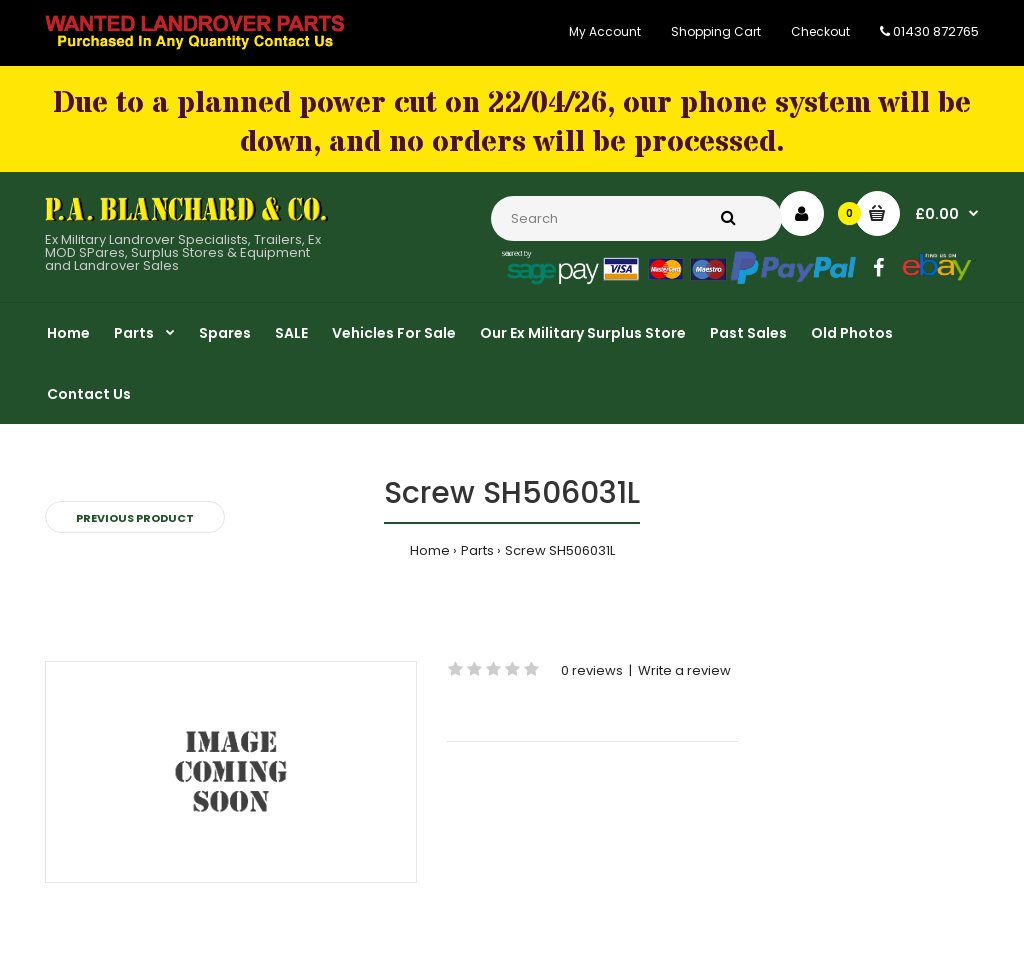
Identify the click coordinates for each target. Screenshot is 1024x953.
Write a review (684, 670)
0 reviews (592, 670)
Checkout (820, 31)
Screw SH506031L (560, 550)
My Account (605, 31)
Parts (477, 550)
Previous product (135, 518)
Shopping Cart (716, 31)
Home (430, 550)
